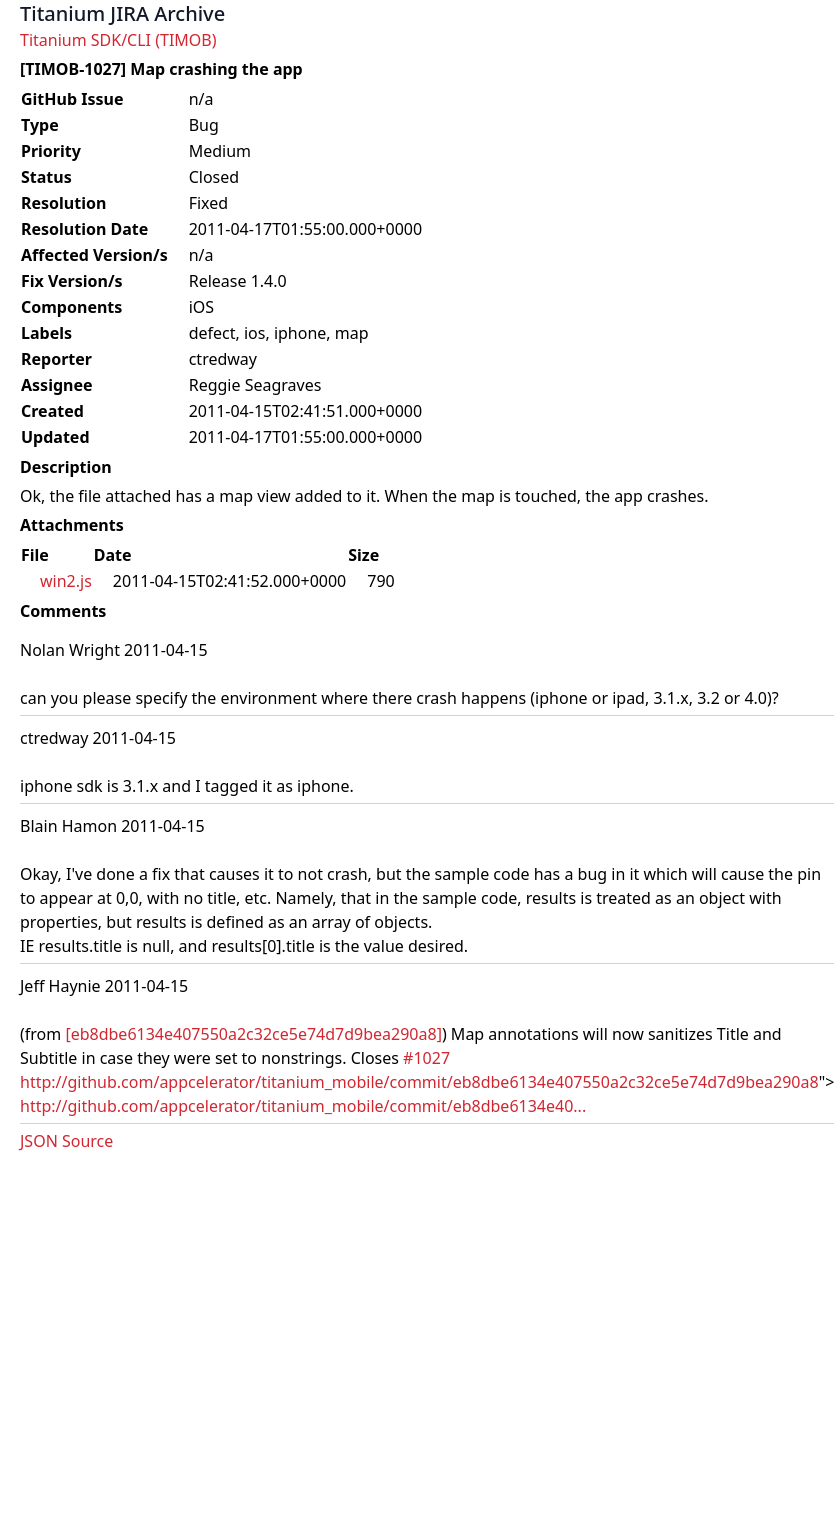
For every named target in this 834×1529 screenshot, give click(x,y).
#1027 (426, 1058)
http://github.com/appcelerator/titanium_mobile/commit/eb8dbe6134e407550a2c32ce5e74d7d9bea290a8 (419, 1082)
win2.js (66, 581)
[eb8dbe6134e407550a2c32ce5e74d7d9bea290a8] (253, 1034)
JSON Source (66, 1141)
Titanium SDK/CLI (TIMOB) (118, 40)
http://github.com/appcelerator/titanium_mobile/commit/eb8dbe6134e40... (303, 1106)
